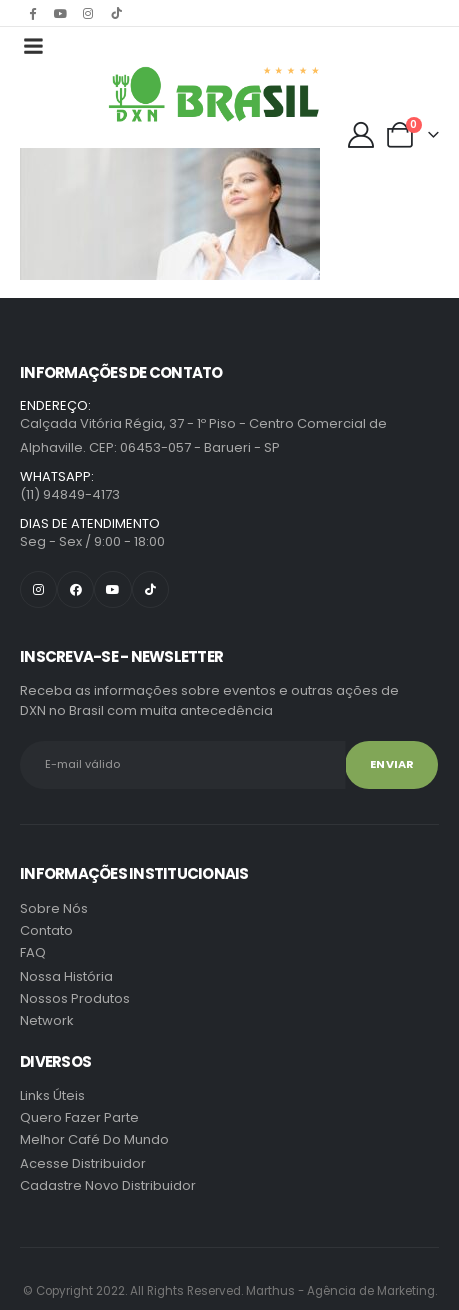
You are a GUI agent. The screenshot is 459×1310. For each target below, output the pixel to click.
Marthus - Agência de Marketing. (230, 1291)
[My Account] (361, 135)
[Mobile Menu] (33, 46)
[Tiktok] (116, 13)
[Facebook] (32, 13)
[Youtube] (60, 13)
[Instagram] (88, 13)
